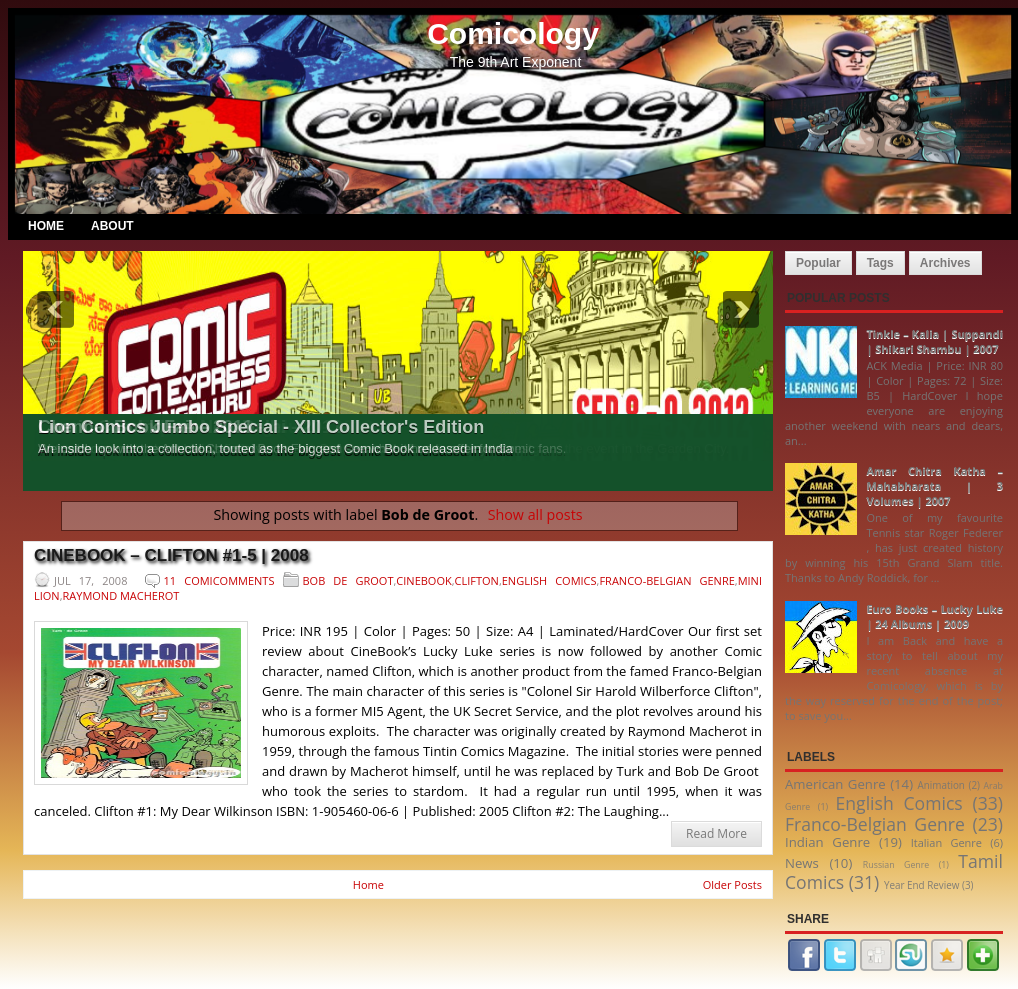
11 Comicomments (219, 580)
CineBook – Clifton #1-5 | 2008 (171, 555)
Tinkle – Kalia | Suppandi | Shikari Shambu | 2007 (934, 341)
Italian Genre (946, 842)
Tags (880, 263)
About (112, 226)
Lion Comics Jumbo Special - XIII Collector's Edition (261, 427)
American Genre (835, 784)
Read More (716, 833)
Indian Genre (827, 842)
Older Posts (732, 884)
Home (46, 226)
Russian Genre (896, 865)
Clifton (477, 580)
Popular (818, 263)
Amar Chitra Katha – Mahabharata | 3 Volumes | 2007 (934, 485)
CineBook (423, 580)
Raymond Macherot (121, 595)
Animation (940, 785)
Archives (945, 263)
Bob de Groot (348, 580)
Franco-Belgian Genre (666, 580)
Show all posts (535, 514)
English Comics (549, 580)
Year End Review (922, 885)
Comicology (513, 33)
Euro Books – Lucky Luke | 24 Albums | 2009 (934, 616)
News (802, 863)
